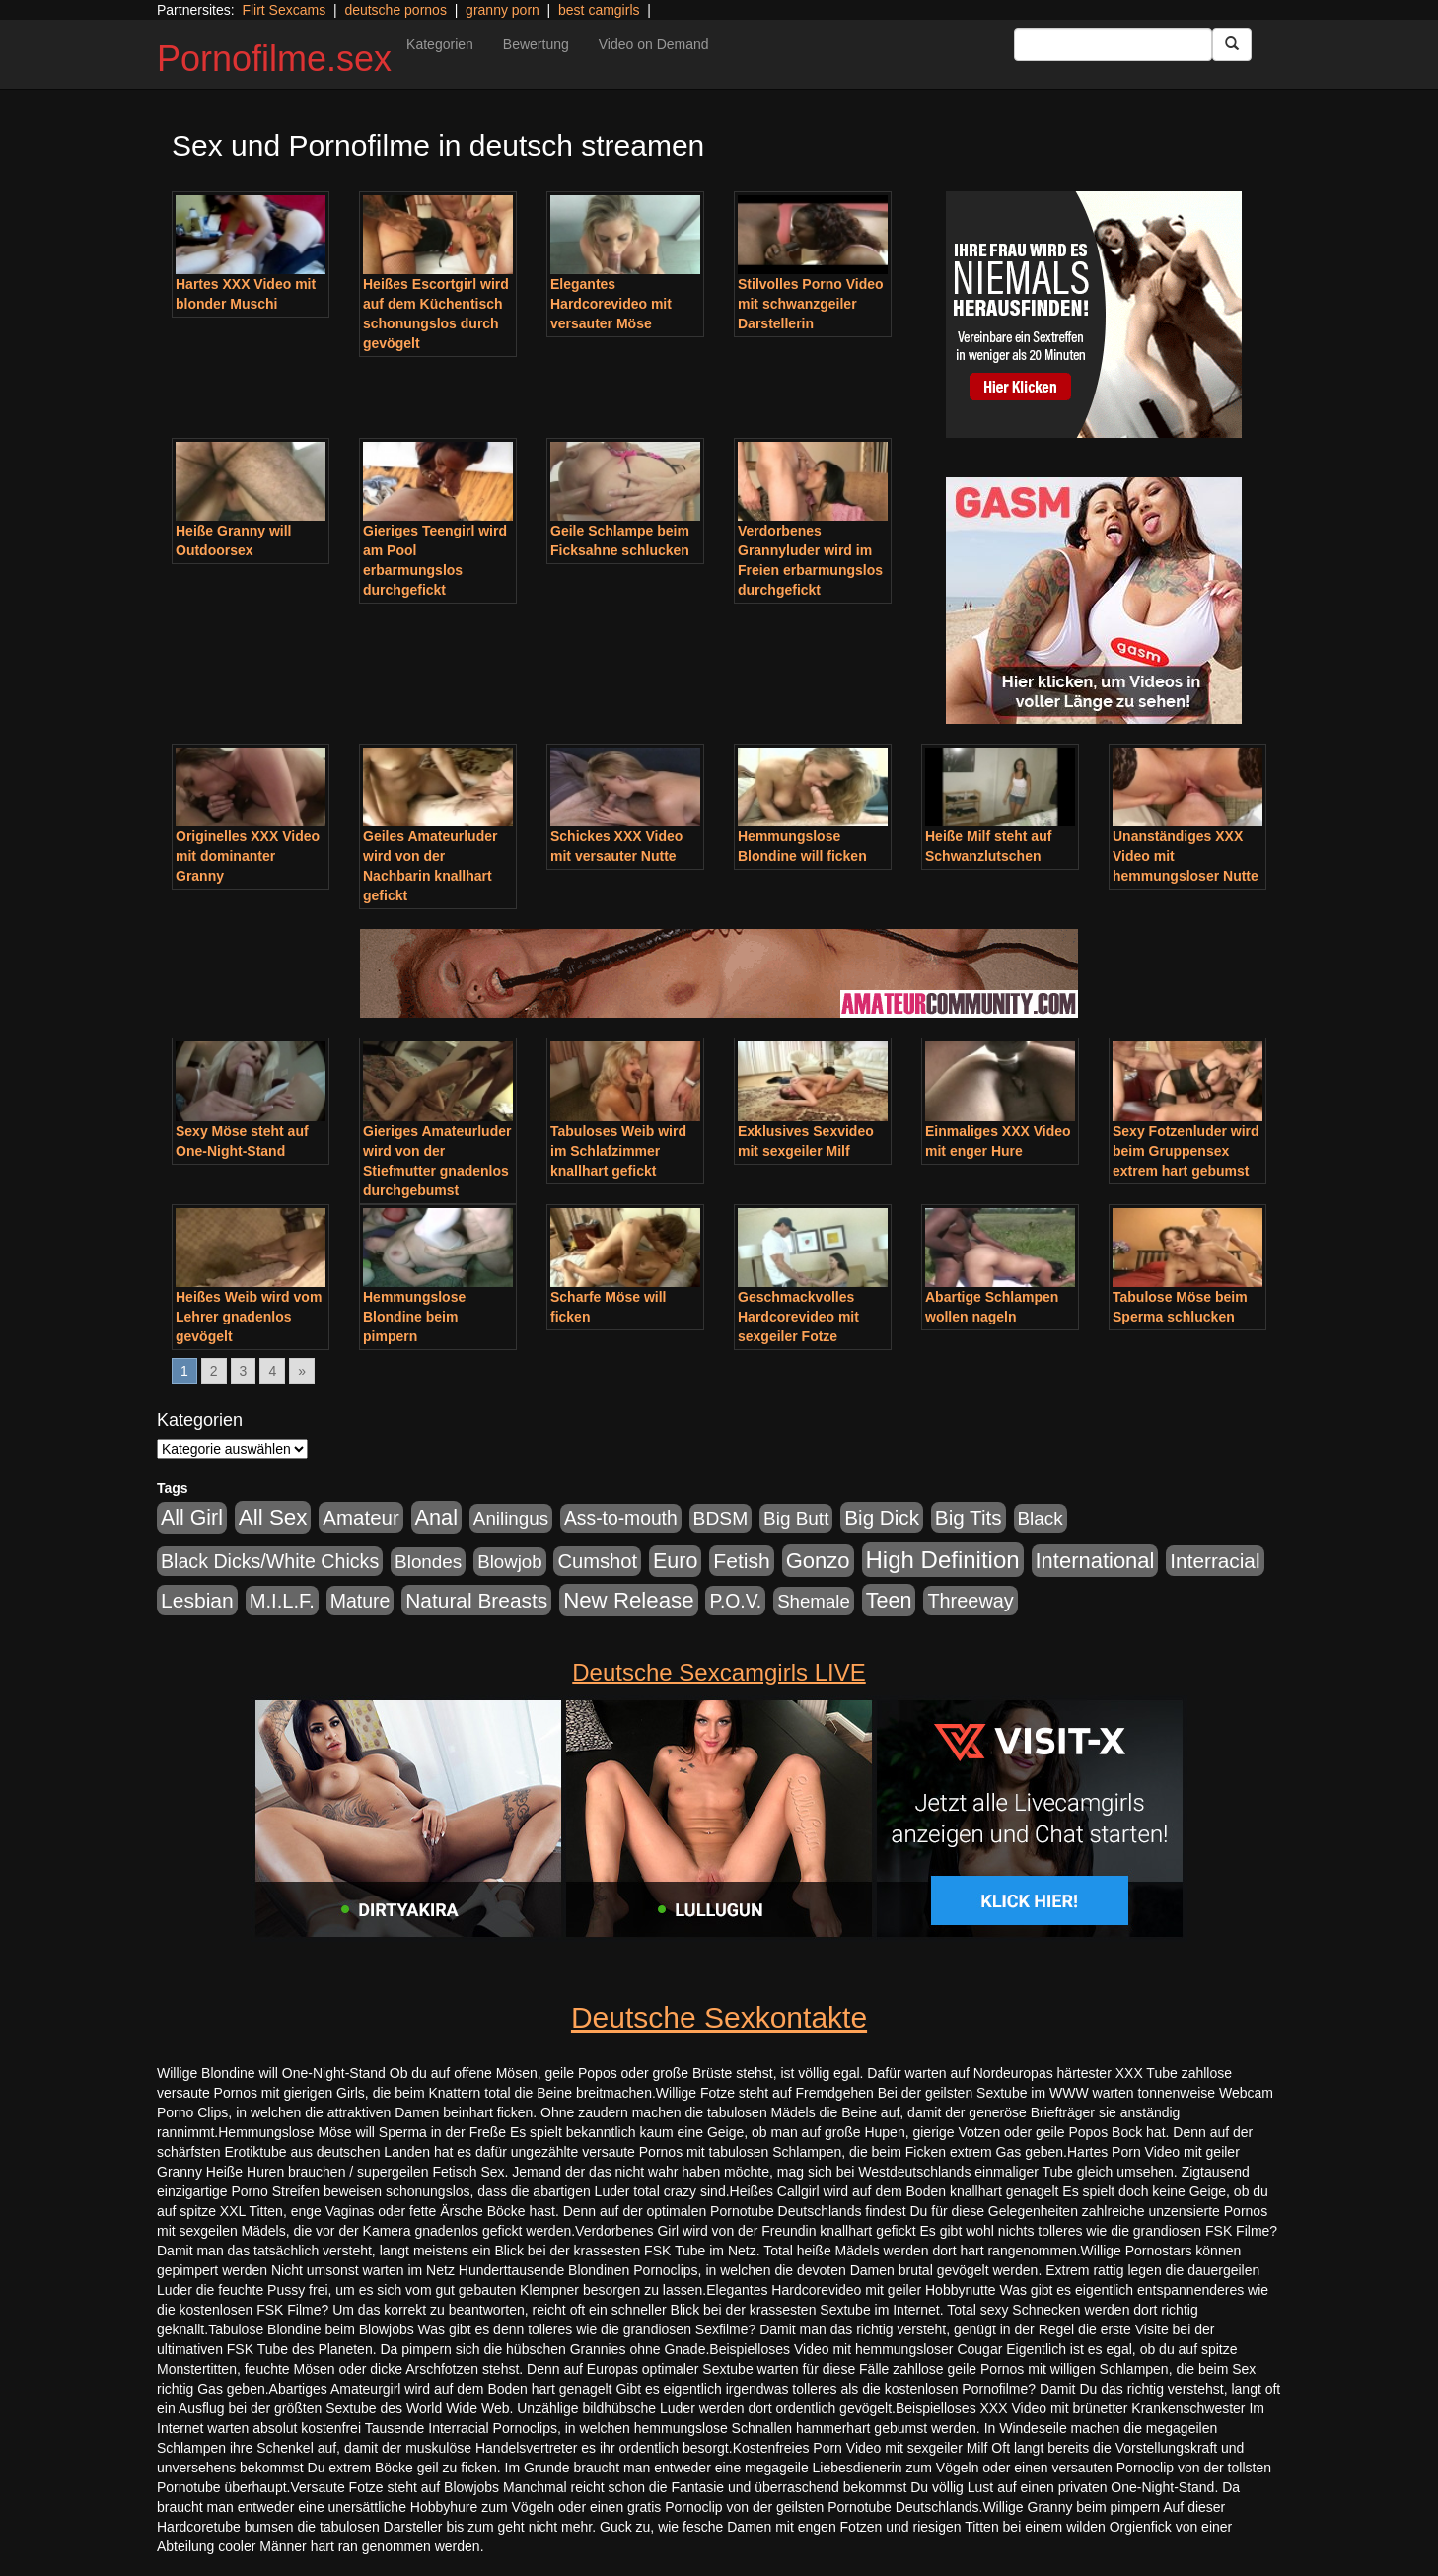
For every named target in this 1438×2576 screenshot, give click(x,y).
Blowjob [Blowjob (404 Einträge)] (509, 1561)
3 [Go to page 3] (244, 1371)
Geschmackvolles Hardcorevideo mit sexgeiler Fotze (798, 1316)
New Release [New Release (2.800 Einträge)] (628, 1600)
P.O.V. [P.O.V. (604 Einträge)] (735, 1600)
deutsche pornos (395, 10)
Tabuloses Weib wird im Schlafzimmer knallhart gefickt (618, 1151)
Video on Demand (654, 44)
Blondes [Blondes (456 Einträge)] (428, 1561)
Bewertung (536, 44)
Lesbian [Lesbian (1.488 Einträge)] (197, 1600)
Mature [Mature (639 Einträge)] (360, 1600)
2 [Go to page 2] (214, 1371)
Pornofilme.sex (274, 58)
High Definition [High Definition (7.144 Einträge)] (943, 1559)
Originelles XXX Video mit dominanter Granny (248, 856)
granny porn (502, 10)
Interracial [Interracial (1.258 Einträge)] (1214, 1560)
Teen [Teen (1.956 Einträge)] (889, 1600)
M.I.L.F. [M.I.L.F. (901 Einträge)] (282, 1600)
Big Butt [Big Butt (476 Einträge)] (795, 1518)
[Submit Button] (1232, 44)
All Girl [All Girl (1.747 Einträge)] (192, 1518)
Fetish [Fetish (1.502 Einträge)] (741, 1560)
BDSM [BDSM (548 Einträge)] (721, 1518)
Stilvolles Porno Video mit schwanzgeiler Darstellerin (811, 303)
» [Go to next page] (302, 1371)
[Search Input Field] (1113, 44)
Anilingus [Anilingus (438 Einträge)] (510, 1518)
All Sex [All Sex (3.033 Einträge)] (273, 1517)
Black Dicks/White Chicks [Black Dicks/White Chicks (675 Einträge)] (270, 1561)
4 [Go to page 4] (272, 1371)
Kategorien (439, 44)
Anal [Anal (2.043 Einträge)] (436, 1517)
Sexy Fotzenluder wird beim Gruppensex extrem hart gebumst (1186, 1151)
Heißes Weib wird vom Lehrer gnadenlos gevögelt (249, 1316)
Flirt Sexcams (283, 10)
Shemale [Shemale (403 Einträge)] (813, 1601)
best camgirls (598, 10)
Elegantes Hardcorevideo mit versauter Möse (611, 303)
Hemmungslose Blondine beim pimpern (414, 1316)
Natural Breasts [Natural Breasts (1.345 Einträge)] (476, 1600)
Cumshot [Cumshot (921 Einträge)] (597, 1561)
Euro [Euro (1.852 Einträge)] (675, 1561)
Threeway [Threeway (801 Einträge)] (970, 1600)
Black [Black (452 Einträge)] (1040, 1518)
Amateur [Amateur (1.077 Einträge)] (360, 1517)
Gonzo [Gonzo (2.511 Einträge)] (818, 1560)
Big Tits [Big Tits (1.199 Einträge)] (968, 1517)
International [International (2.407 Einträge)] (1095, 1560)
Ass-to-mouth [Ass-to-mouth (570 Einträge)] (621, 1518)
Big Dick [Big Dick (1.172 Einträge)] (881, 1517)
